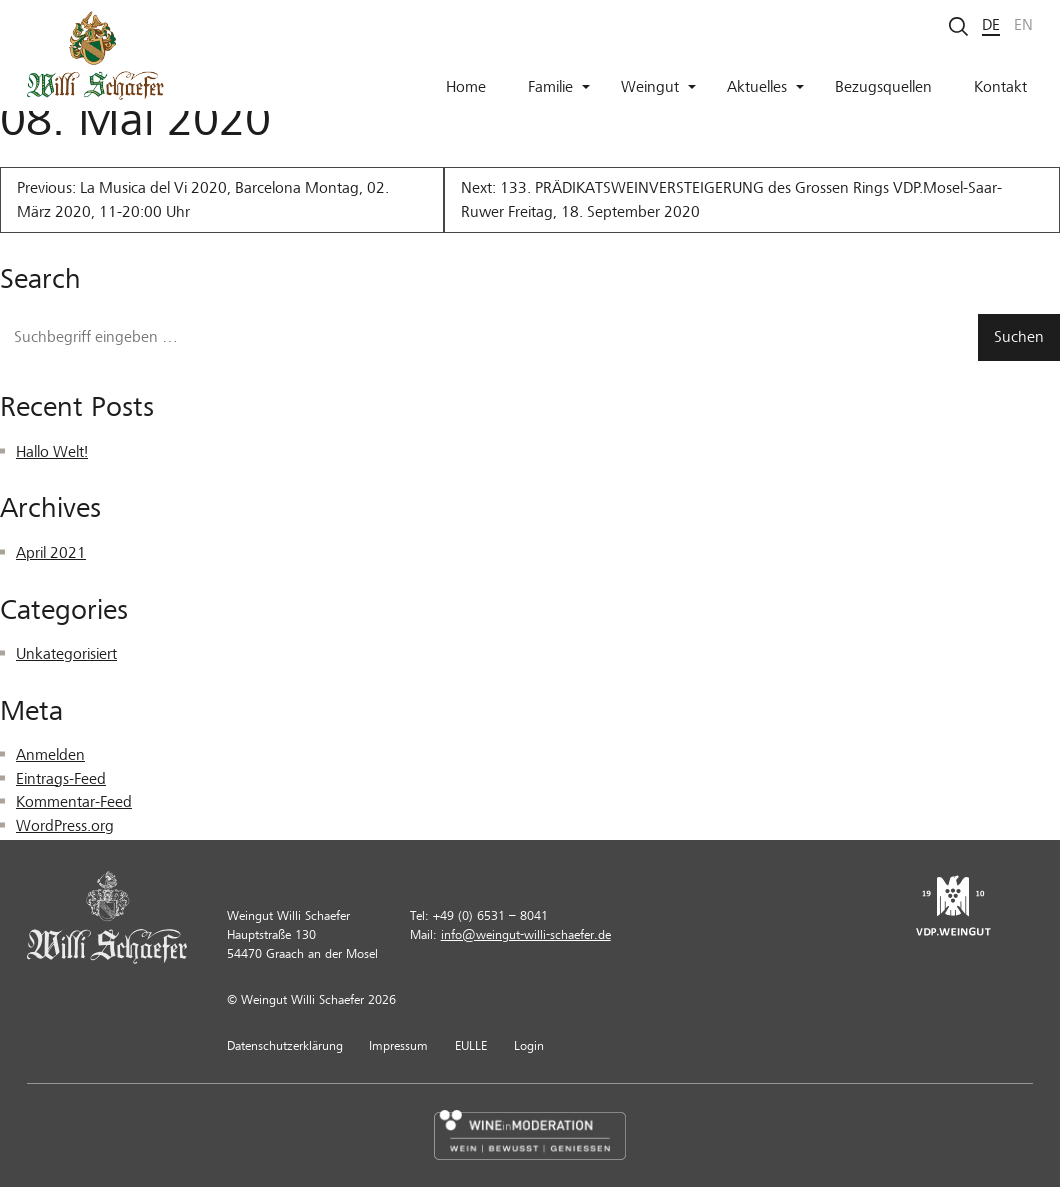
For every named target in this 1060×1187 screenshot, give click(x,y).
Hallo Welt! (52, 452)
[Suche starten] (959, 25)
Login (529, 1046)
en (1023, 25)
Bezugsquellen (883, 87)
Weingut (658, 87)
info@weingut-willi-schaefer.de (526, 935)
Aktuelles (765, 87)
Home (466, 87)
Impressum (398, 1046)
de (991, 25)
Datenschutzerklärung (285, 1046)
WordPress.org (65, 826)
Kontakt (1000, 87)
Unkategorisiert (66, 654)
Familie (559, 87)
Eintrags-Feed (61, 779)
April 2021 (51, 553)
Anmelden (50, 755)
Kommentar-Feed (74, 802)
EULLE (471, 1046)
